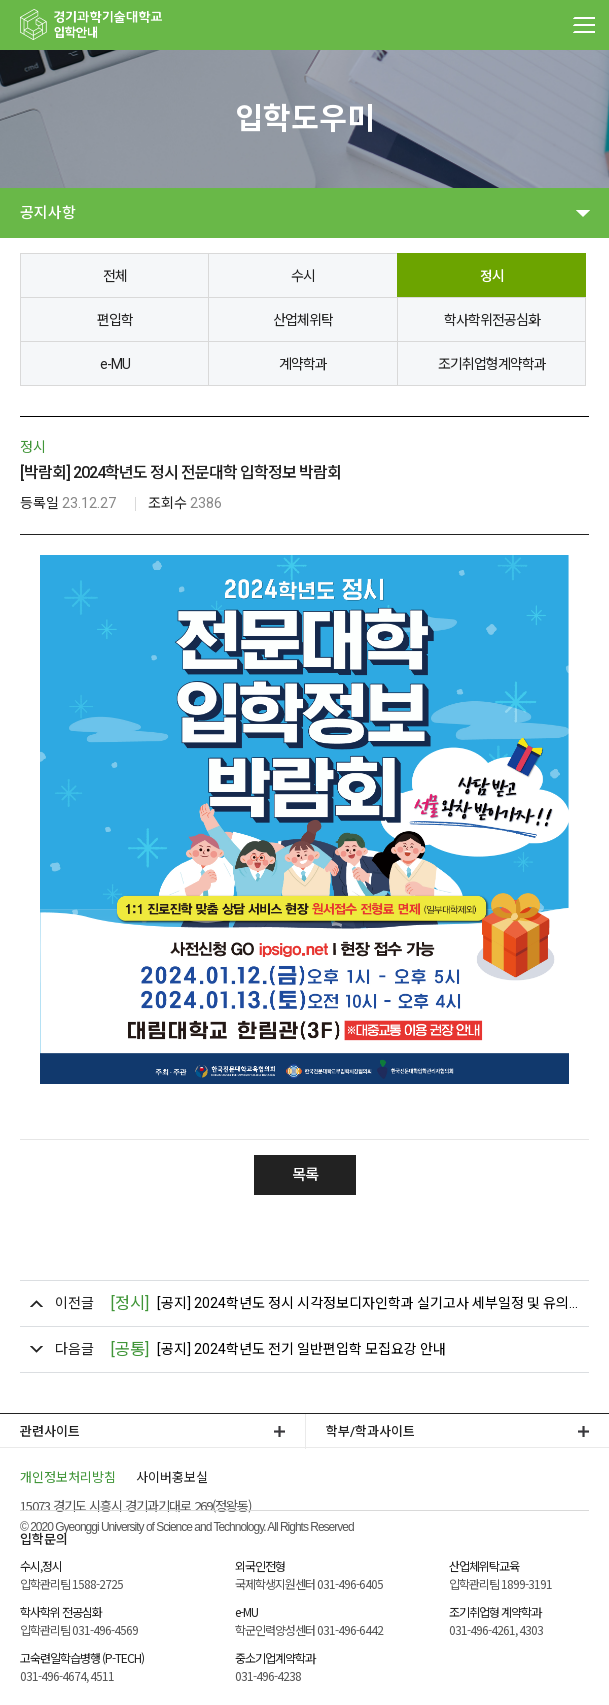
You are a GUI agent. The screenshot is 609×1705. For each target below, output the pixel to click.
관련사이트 (50, 1431)
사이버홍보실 (172, 1476)
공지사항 (48, 213)
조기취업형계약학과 (492, 364)
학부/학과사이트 (370, 1431)
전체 (115, 276)
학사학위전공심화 (492, 320)
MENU (584, 25)
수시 (303, 276)
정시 (492, 276)
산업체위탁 (303, 320)
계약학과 (303, 364)
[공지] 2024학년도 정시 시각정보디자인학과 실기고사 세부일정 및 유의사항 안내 (344, 1303)
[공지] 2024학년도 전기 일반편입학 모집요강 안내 (278, 1349)
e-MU (115, 364)
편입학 (115, 320)
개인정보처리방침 (68, 1476)
